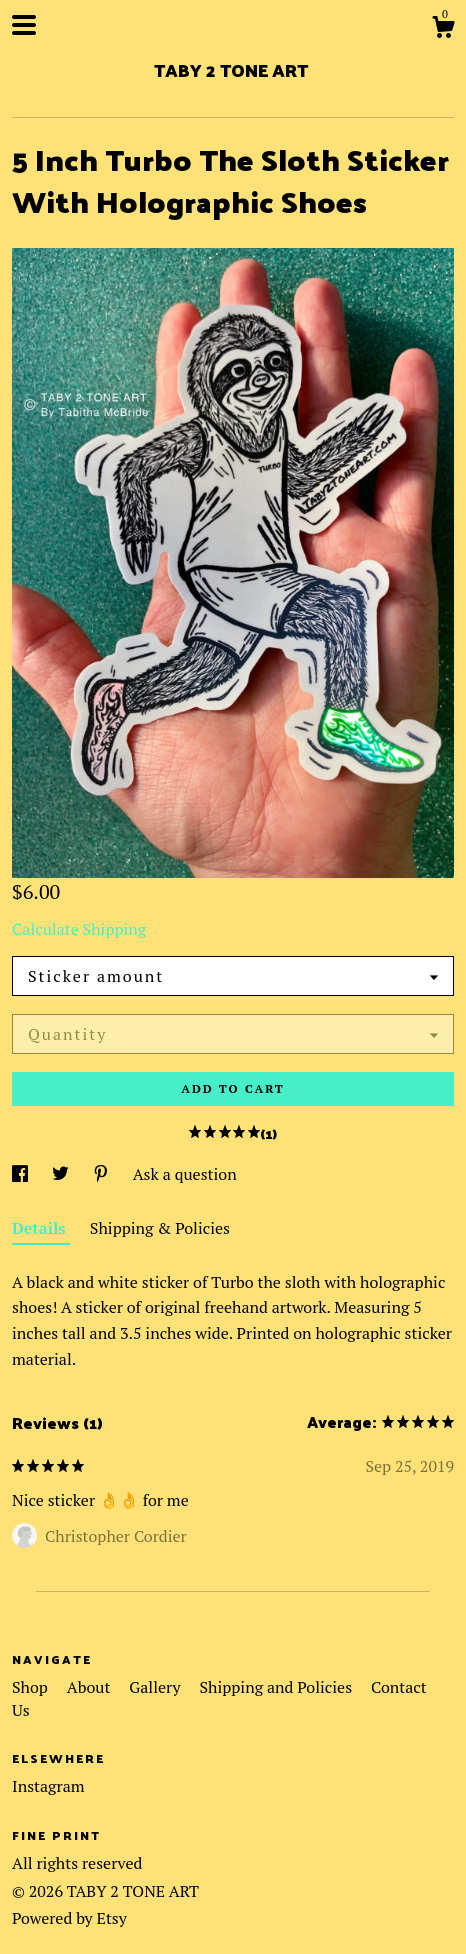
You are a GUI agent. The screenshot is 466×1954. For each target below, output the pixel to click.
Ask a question (185, 1174)
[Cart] (443, 30)
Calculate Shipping (79, 929)
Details (41, 1228)
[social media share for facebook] (22, 1174)
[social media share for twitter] (62, 1174)
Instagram (48, 1786)
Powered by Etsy (69, 1918)
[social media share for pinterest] (103, 1174)
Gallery (156, 1687)
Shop (32, 1687)
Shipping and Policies (277, 1687)
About (91, 1687)
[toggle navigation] (24, 25)
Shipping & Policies (160, 1228)
